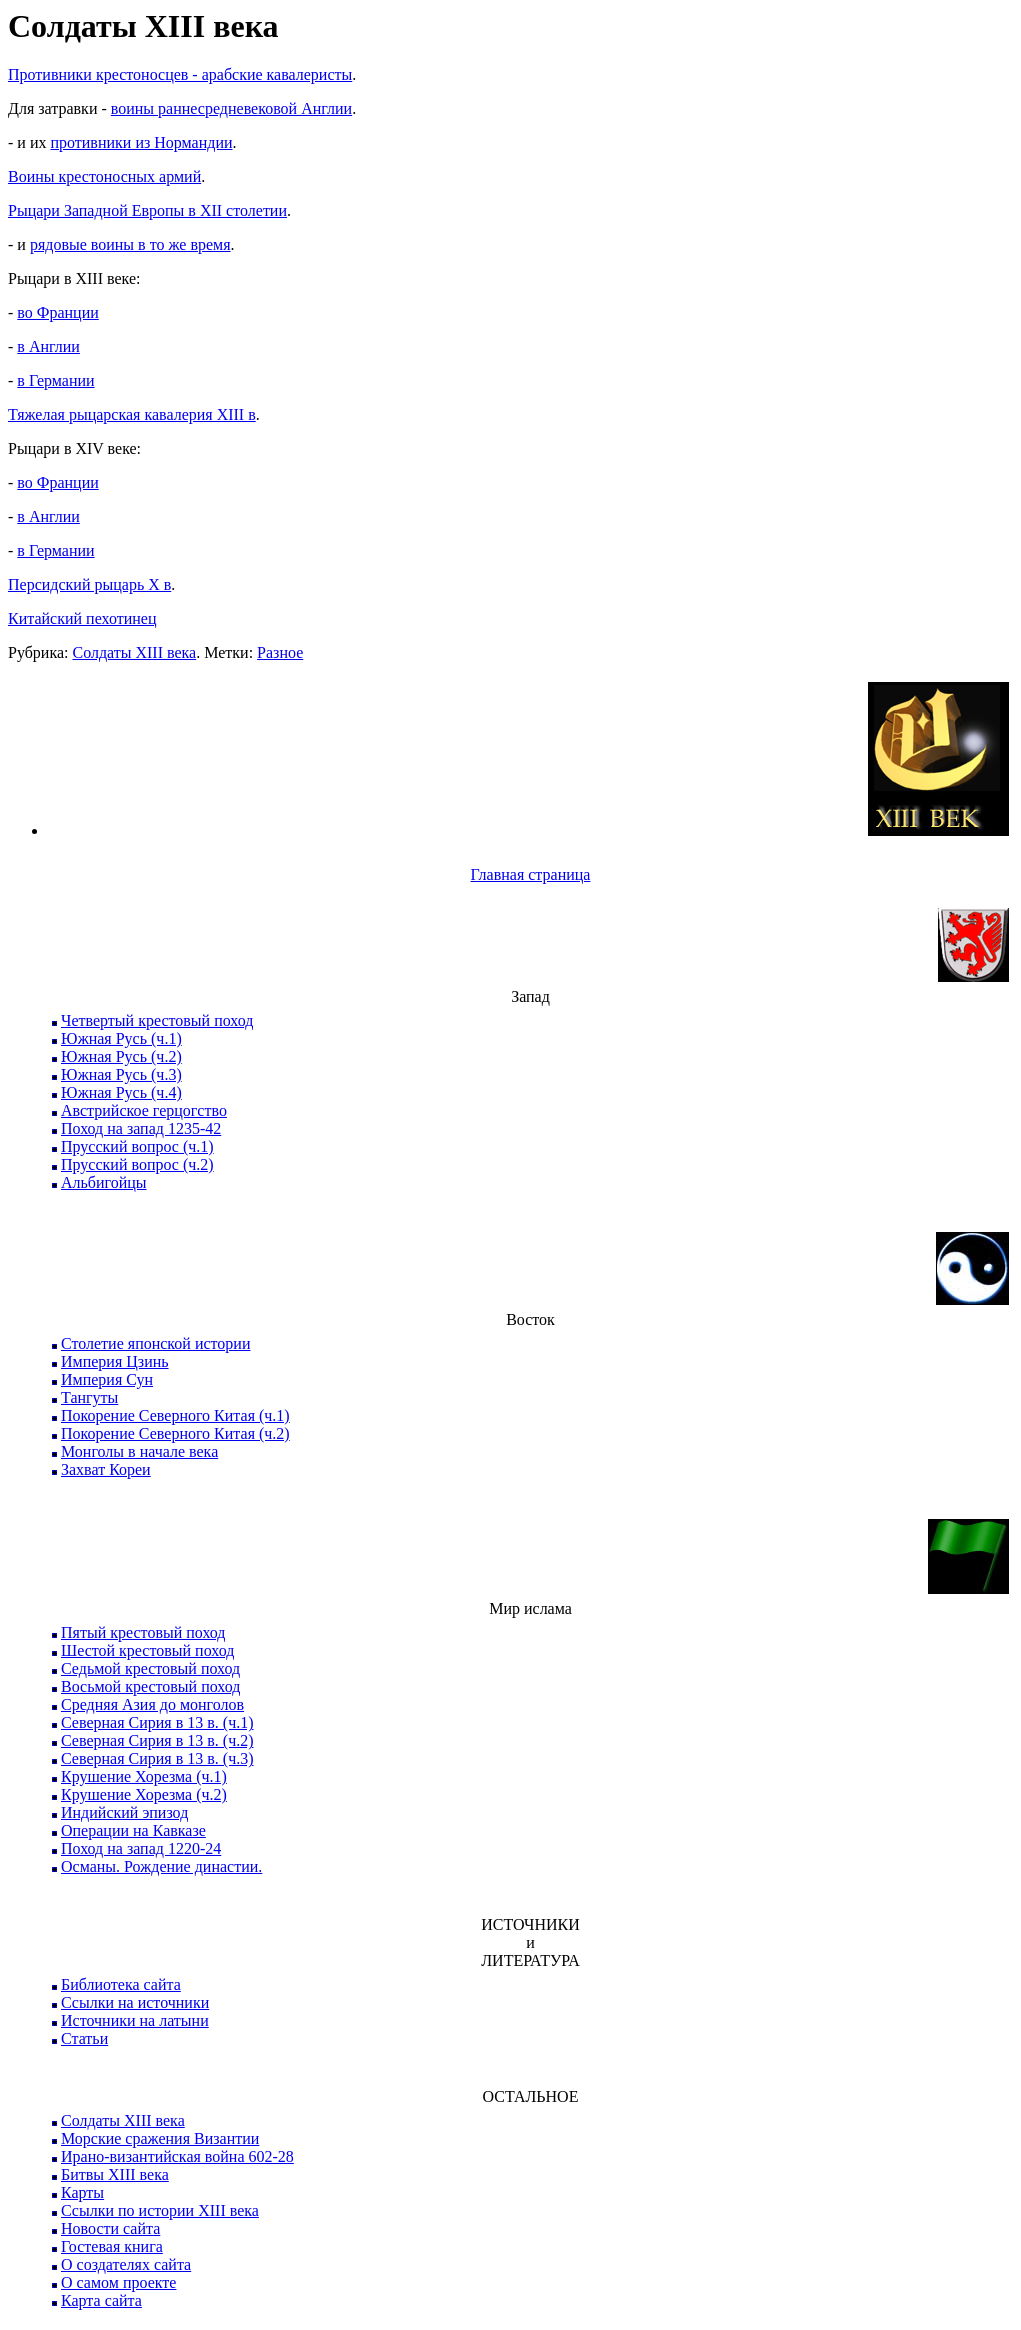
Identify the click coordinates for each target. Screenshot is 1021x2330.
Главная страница (531, 874)
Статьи (84, 2038)
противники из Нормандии (141, 142)
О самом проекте (118, 2282)
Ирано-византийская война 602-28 (177, 2156)
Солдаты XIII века (134, 652)
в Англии (48, 346)
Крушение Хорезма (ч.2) (144, 1794)
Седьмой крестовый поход (150, 1668)
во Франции (57, 312)
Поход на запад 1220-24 (141, 1848)
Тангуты (89, 1397)
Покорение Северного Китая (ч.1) (175, 1415)
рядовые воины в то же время (130, 244)
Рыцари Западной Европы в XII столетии (147, 210)
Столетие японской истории (155, 1343)
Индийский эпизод (124, 1812)
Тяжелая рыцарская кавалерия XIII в (132, 414)
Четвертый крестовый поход (157, 1020)
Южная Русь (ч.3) (121, 1074)
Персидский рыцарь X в (89, 584)
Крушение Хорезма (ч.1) (144, 1776)
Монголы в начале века (139, 1451)
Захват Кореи (106, 1469)
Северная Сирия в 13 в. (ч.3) (157, 1758)
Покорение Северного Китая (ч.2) (175, 1433)
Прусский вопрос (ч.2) (137, 1164)
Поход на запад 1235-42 (141, 1128)
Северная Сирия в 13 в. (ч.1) (157, 1722)
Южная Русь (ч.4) (121, 1092)
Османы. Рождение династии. (161, 1866)
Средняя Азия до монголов (152, 1704)
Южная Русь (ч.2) (121, 1056)
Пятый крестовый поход (143, 1632)
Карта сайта (101, 2300)
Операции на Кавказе (133, 1830)
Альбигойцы (104, 1182)
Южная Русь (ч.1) (121, 1038)
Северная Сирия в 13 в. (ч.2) (157, 1740)
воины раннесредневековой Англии (231, 108)
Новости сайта (110, 2228)
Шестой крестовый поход (147, 1650)
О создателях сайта (126, 2264)
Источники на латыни (135, 2020)
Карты (82, 2192)
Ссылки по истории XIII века (160, 2210)
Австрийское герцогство (144, 1110)
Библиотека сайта (121, 1984)
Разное (280, 652)
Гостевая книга (112, 2246)
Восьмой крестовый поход (150, 1686)
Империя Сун (107, 1379)
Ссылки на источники (135, 2002)
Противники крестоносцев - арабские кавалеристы (180, 74)
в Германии (55, 380)
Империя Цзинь (115, 1361)
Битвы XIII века (115, 2174)
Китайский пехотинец (82, 618)
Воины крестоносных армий (104, 176)
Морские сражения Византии (160, 2138)
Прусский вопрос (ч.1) (137, 1146)
